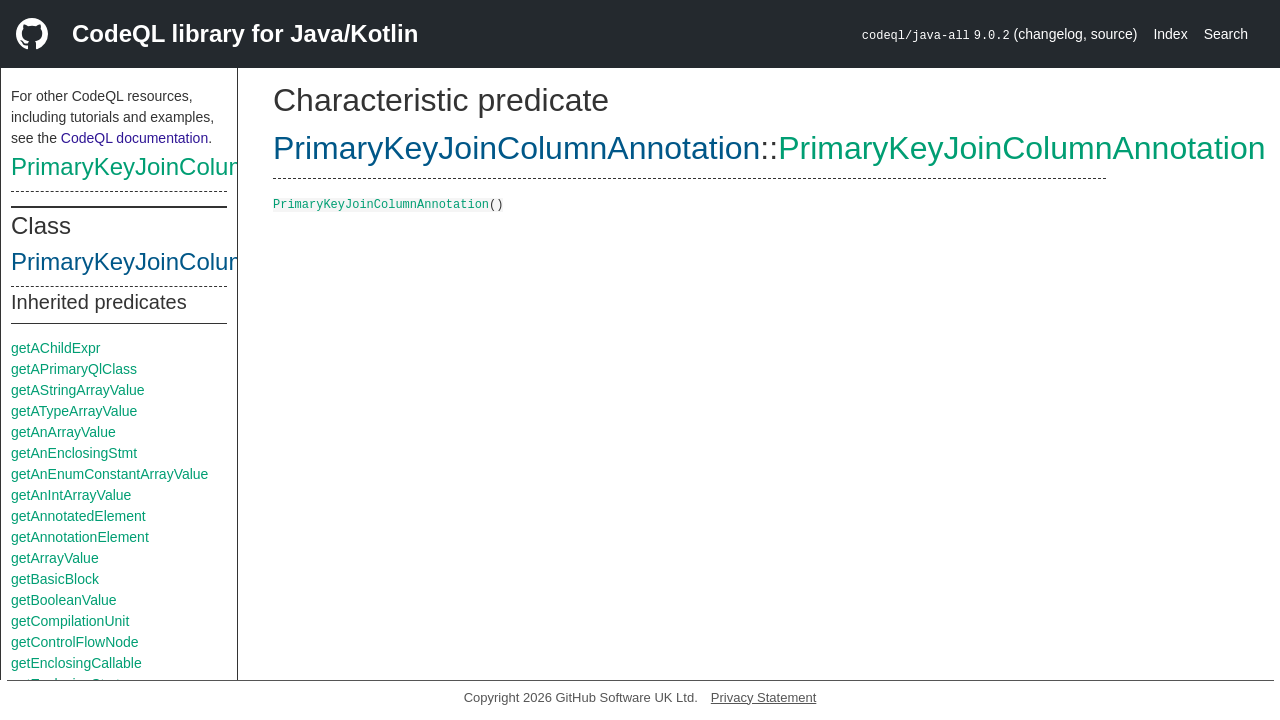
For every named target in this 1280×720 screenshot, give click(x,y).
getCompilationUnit (70, 621)
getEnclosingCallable (76, 663)
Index (1170, 34)
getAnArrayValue (63, 432)
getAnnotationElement (80, 537)
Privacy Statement (764, 697)
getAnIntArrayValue (71, 495)
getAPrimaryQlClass (74, 369)
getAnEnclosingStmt (74, 453)
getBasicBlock (55, 579)
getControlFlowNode (75, 642)
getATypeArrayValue (74, 411)
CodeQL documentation (134, 138)
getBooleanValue (64, 600)
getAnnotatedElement (78, 516)
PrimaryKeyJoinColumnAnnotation (194, 166)
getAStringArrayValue (78, 390)
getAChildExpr (56, 348)
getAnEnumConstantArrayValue (109, 474)
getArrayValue (55, 558)
